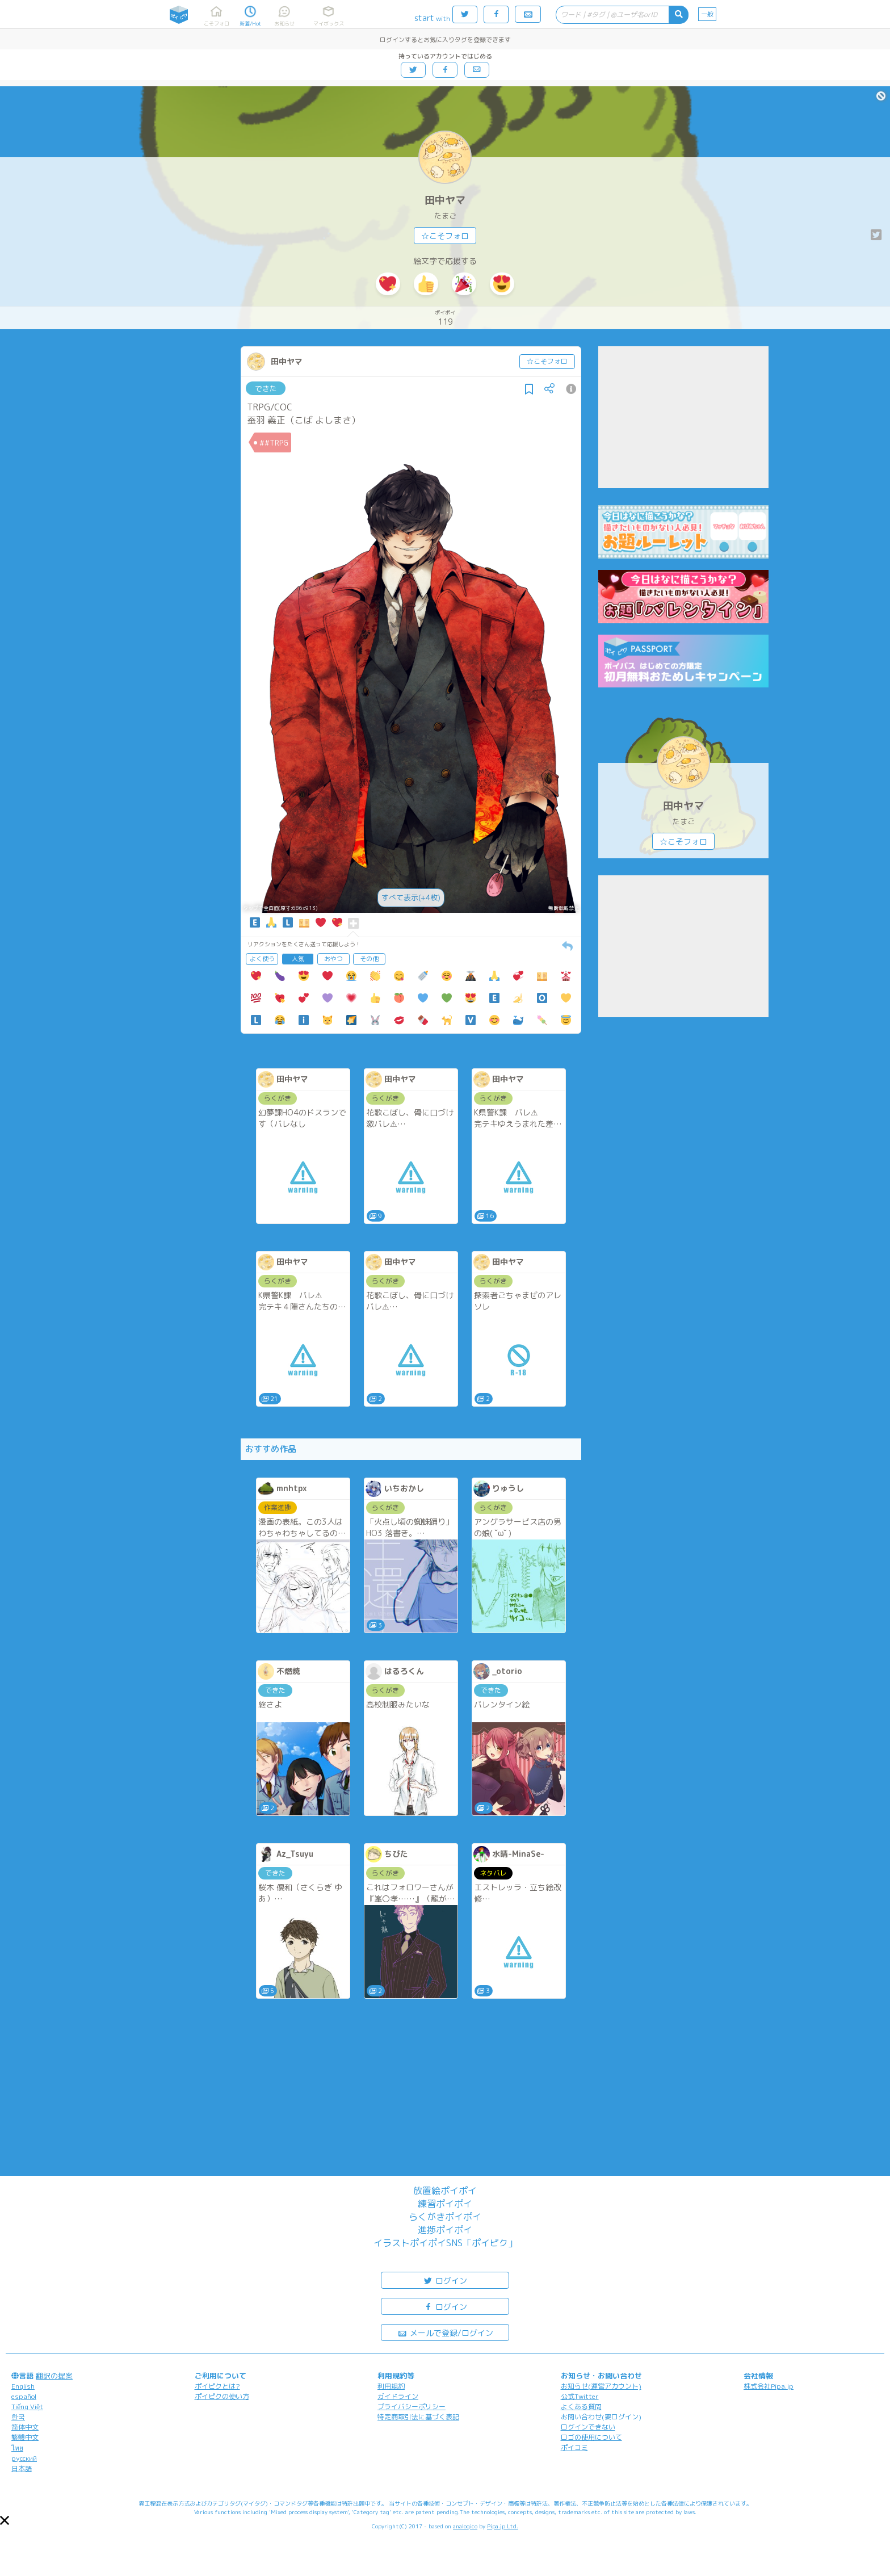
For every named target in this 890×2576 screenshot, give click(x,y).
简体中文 (25, 2427)
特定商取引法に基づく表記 (418, 2417)
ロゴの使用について (591, 2437)
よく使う (262, 958)
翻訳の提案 (54, 2376)
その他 (369, 958)
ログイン (445, 2280)
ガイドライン (397, 2396)
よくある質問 (581, 2406)
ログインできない (588, 2427)
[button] (4, 2520)
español (23, 2396)
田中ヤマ (445, 200)
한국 (18, 2417)
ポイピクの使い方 (222, 2396)
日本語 (21, 2468)
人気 (298, 958)
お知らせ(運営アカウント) (601, 2386)
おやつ (333, 958)
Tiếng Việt (27, 2406)
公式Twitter (580, 2396)
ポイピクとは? (217, 2386)
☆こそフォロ (445, 235)
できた (266, 388)
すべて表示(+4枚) (410, 897)
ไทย (17, 2448)
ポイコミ (574, 2447)
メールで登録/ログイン (445, 2332)
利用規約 (391, 2386)
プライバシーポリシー (411, 2406)
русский (24, 2458)
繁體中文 (25, 2437)
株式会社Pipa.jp (769, 2386)
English (23, 2386)
